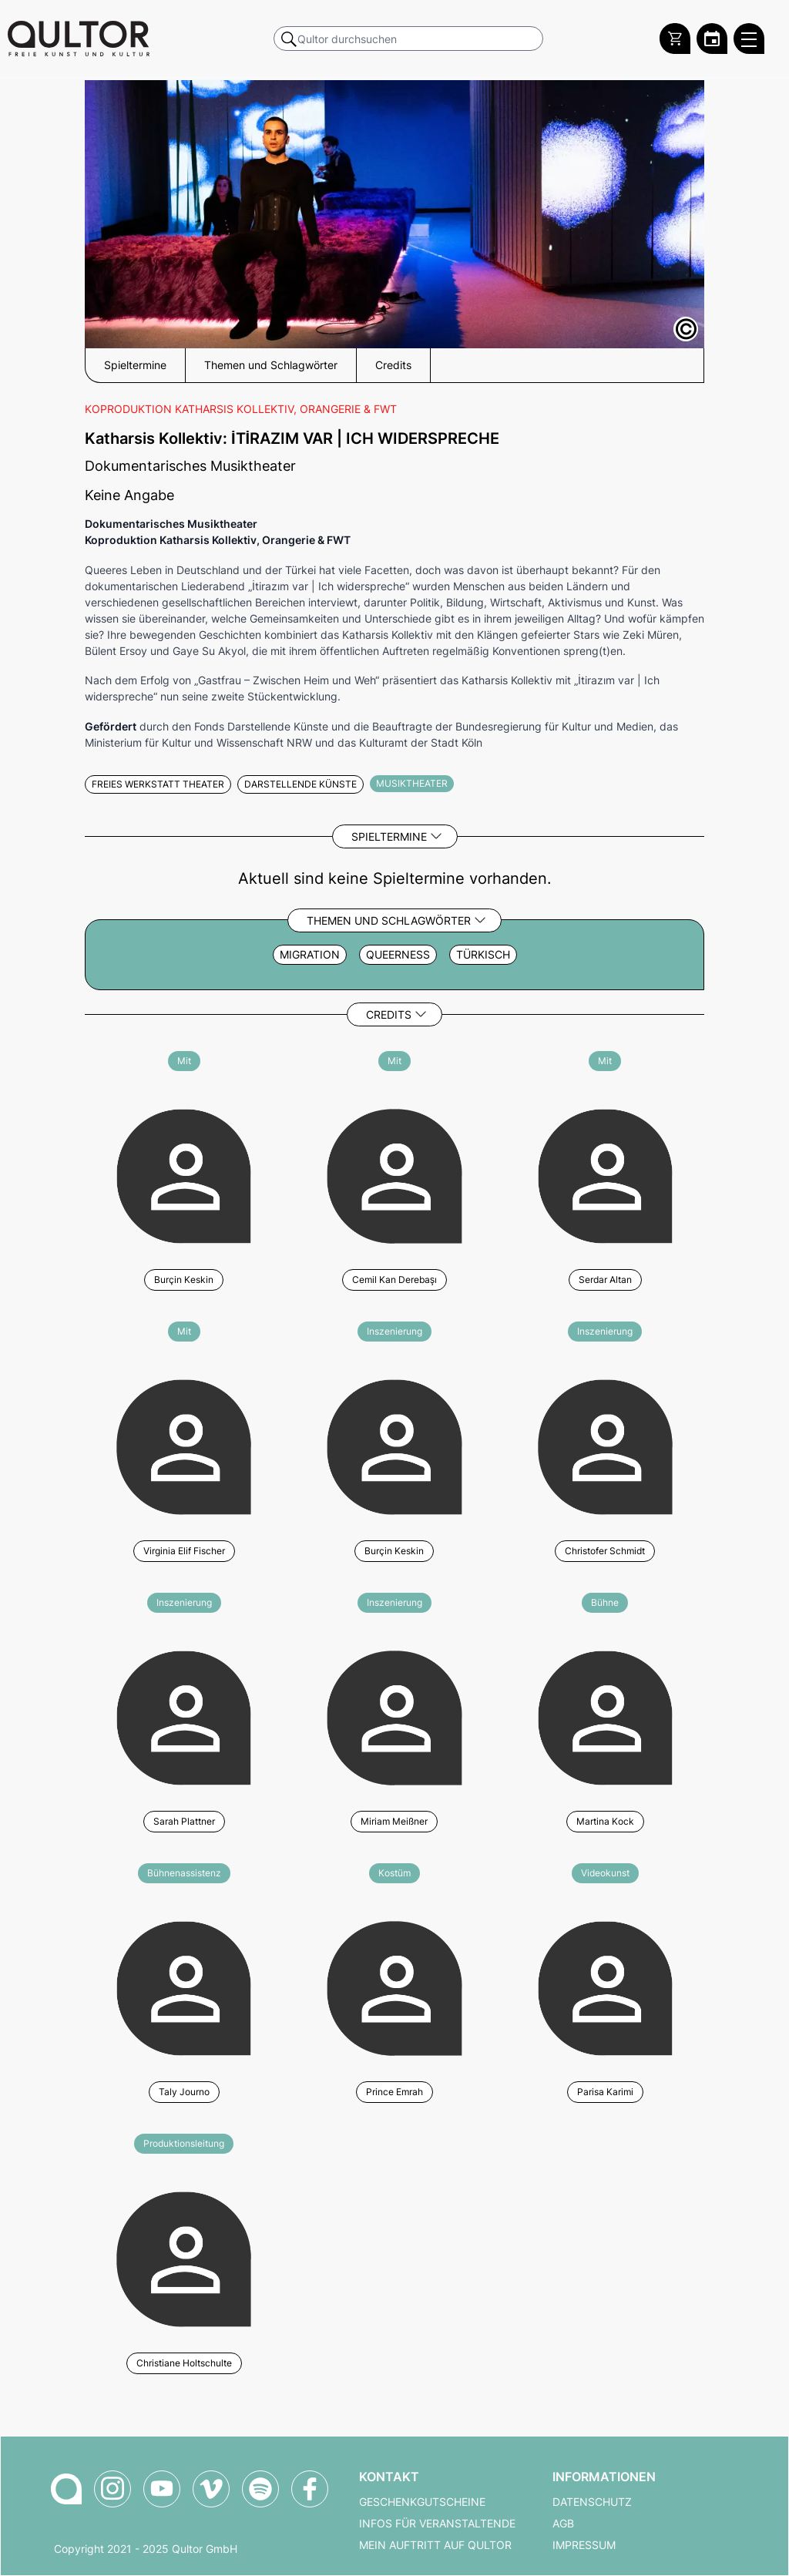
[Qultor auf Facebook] (309, 2488)
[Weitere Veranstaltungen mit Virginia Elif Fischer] (184, 1444)
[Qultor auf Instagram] (112, 2488)
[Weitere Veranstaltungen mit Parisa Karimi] (605, 1986)
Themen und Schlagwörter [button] (270, 365)
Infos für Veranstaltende (437, 2523)
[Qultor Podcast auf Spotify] (260, 2488)
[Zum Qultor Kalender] (712, 38)
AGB (563, 2523)
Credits (388, 1014)
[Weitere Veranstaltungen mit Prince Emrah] (394, 1986)
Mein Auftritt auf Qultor (435, 2545)
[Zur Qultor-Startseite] (66, 2489)
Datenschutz (592, 2502)
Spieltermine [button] (135, 365)
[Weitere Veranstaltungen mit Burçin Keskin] (184, 1174)
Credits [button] (393, 365)
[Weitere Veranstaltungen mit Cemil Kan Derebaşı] (394, 1174)
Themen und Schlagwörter (389, 920)
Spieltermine (389, 836)
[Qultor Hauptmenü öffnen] (749, 38)
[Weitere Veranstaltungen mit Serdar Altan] (605, 1174)
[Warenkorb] (675, 38)
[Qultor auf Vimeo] (211, 2488)
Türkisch (483, 955)
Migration (310, 955)
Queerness (398, 955)
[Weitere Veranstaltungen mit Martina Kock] (605, 1716)
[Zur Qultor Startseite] (78, 38)
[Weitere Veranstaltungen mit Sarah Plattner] (184, 1716)
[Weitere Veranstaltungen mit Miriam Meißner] (394, 1716)
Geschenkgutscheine (422, 2502)
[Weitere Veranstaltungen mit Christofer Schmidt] (605, 1444)
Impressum (584, 2545)
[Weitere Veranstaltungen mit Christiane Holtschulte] (184, 2257)
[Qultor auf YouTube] (161, 2488)
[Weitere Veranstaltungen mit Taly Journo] (184, 1986)
